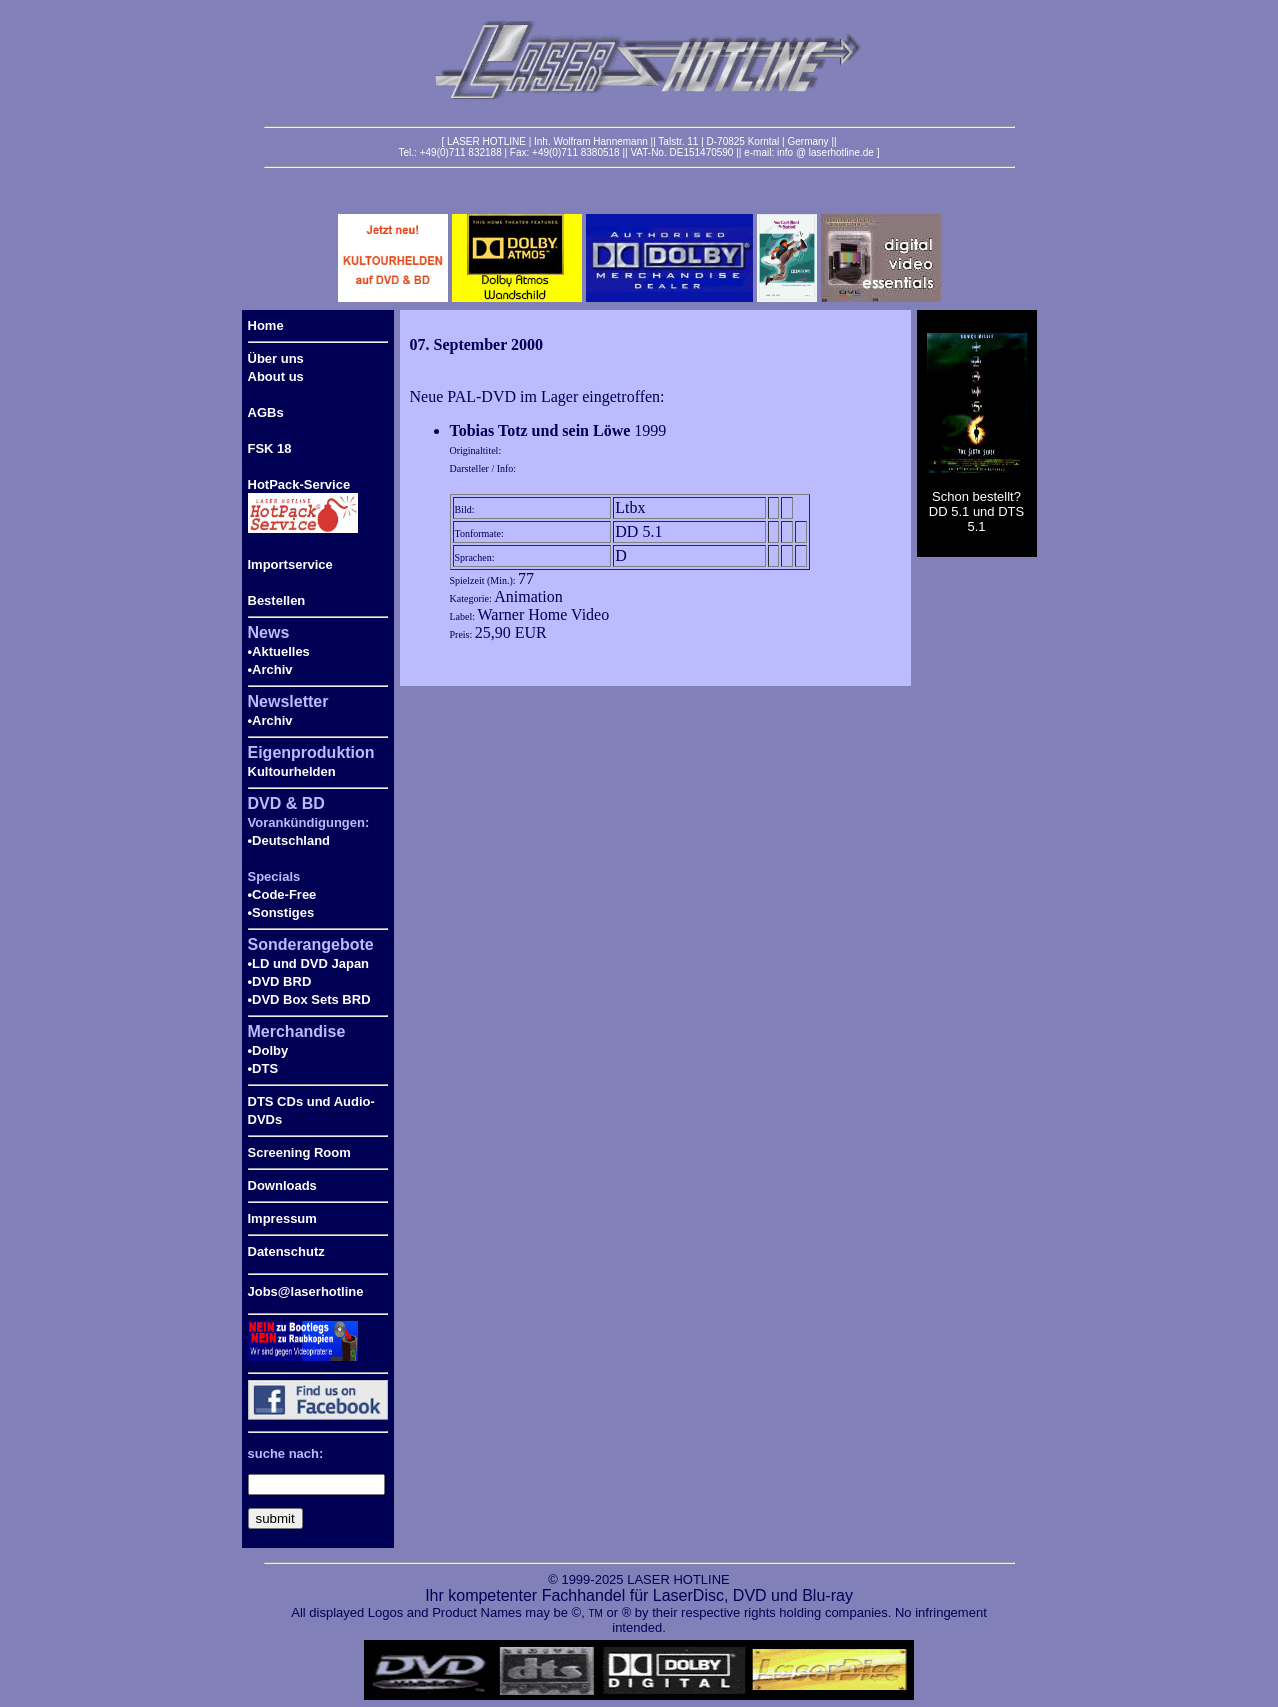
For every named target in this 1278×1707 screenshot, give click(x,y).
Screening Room (299, 1152)
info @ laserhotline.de (825, 152)
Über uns (276, 358)
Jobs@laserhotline (306, 1291)
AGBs (266, 412)
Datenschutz (286, 1251)
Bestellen (277, 600)
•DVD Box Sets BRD (309, 999)
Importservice (290, 564)
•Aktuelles (279, 651)
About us (276, 376)
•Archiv (270, 669)
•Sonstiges (281, 912)
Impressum (282, 1218)
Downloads (282, 1185)
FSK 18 (270, 448)
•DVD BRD (280, 981)
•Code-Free (282, 894)
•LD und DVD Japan (309, 963)
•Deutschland (289, 840)
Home (266, 325)
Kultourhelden (292, 771)
